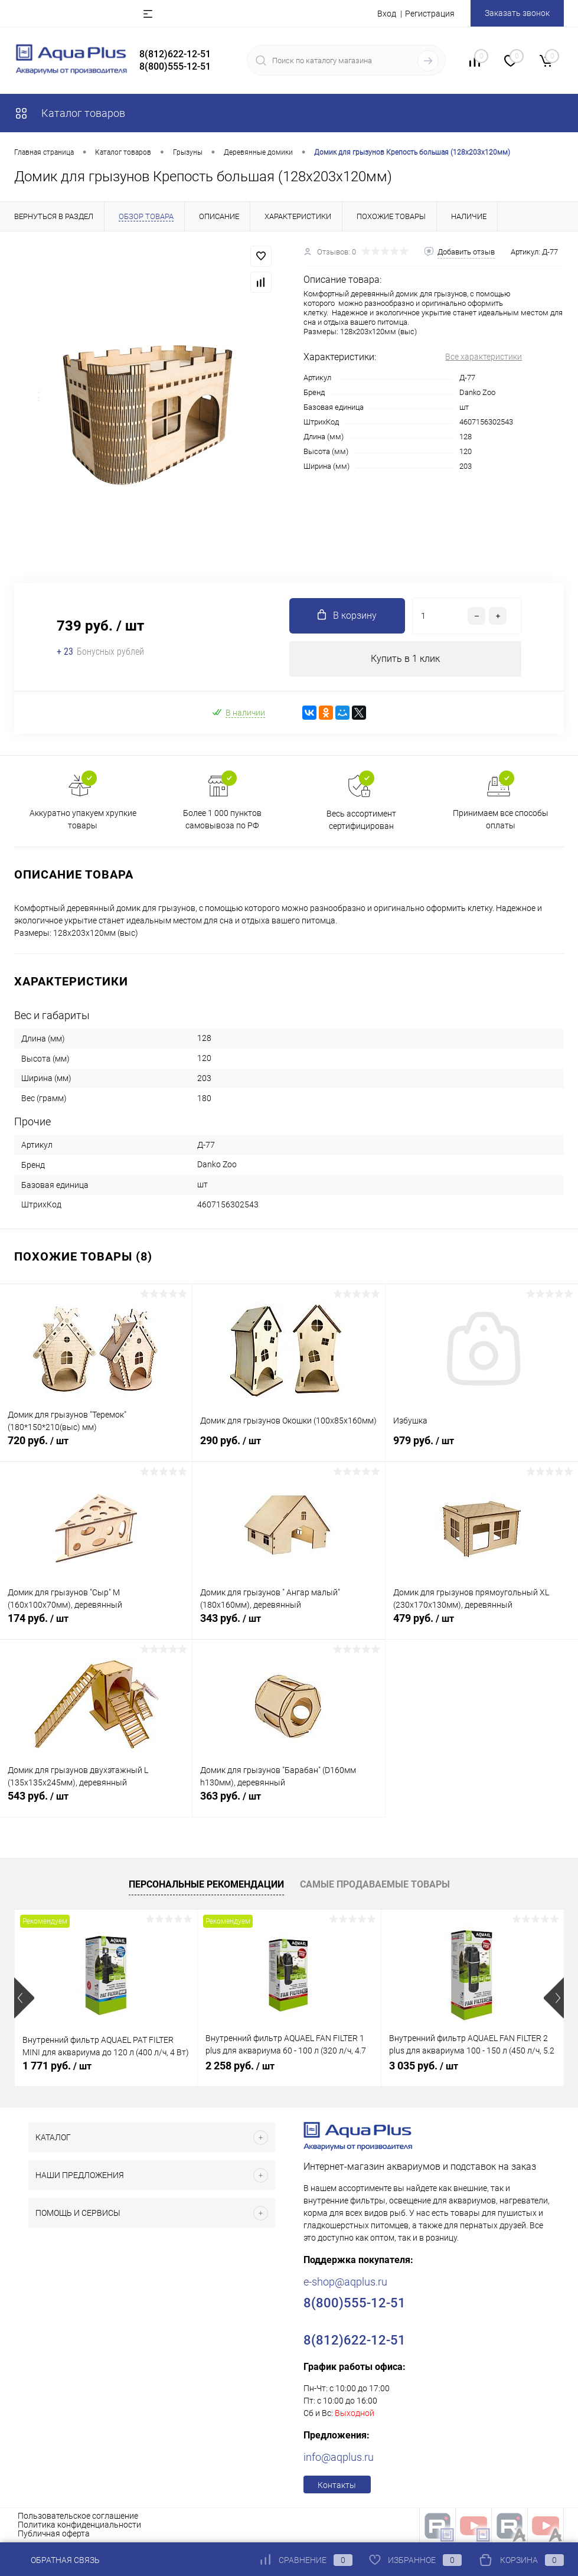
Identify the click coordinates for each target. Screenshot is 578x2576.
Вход (386, 13)
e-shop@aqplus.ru (345, 2281)
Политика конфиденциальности (79, 2524)
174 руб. (96, 1625)
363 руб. (288, 1803)
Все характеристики (483, 356)
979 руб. (481, 1447)
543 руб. (96, 1803)
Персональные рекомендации (206, 1884)
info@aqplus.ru (338, 2457)
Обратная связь (57, 2560)
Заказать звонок (517, 13)
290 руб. (288, 1447)
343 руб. (288, 1625)
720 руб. (96, 1447)
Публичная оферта (54, 2533)
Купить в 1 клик (405, 658)
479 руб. (481, 1625)
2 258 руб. (240, 2065)
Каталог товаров (69, 113)
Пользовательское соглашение (78, 2516)
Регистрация (430, 13)
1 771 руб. (57, 2065)
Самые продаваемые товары (375, 1884)
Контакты (337, 2485)
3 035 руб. (423, 2065)
